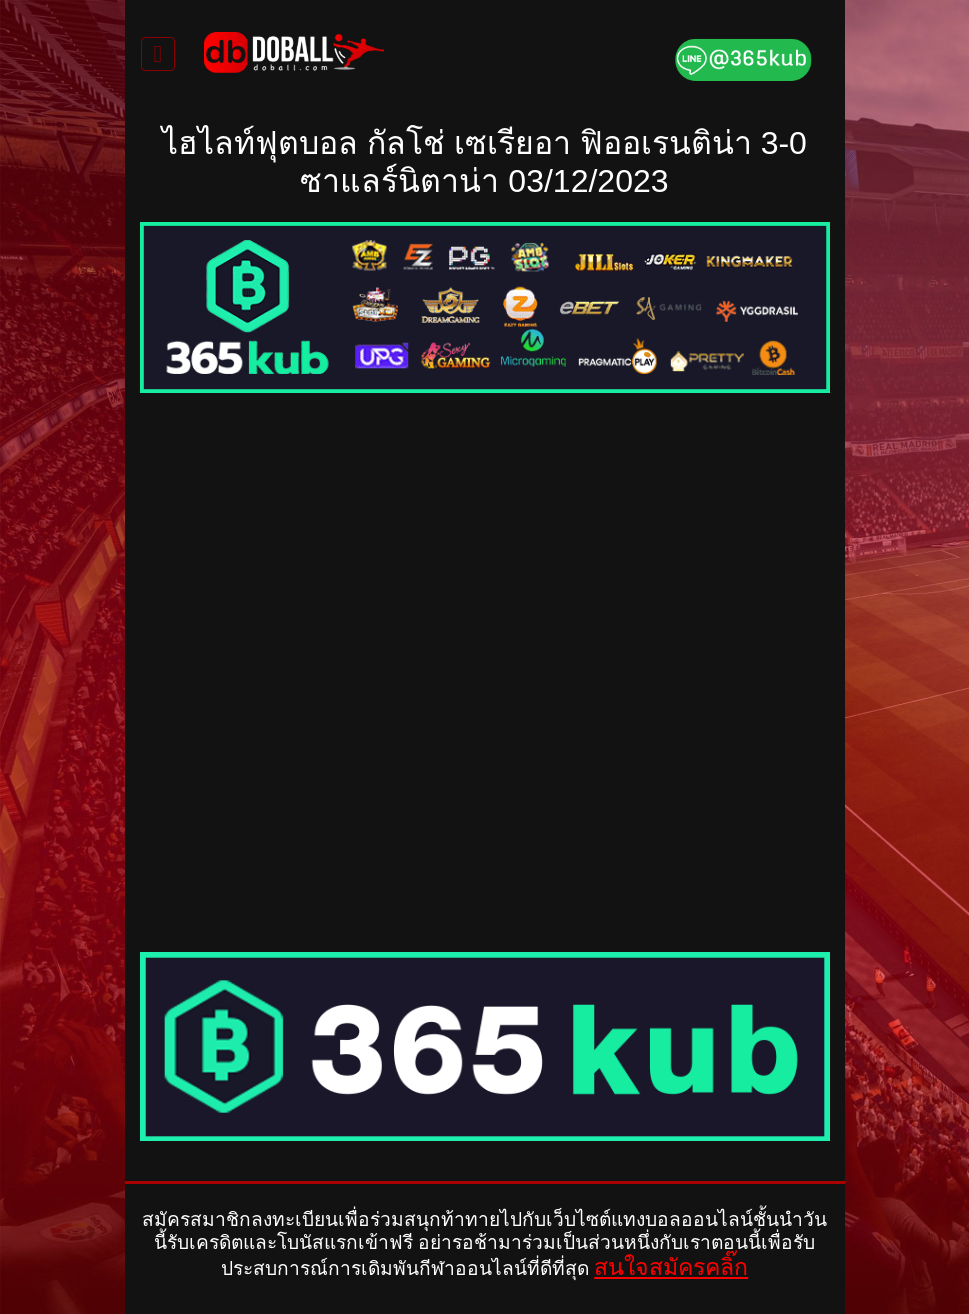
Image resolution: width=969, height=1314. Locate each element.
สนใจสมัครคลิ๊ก (671, 1267)
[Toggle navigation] (158, 54)
